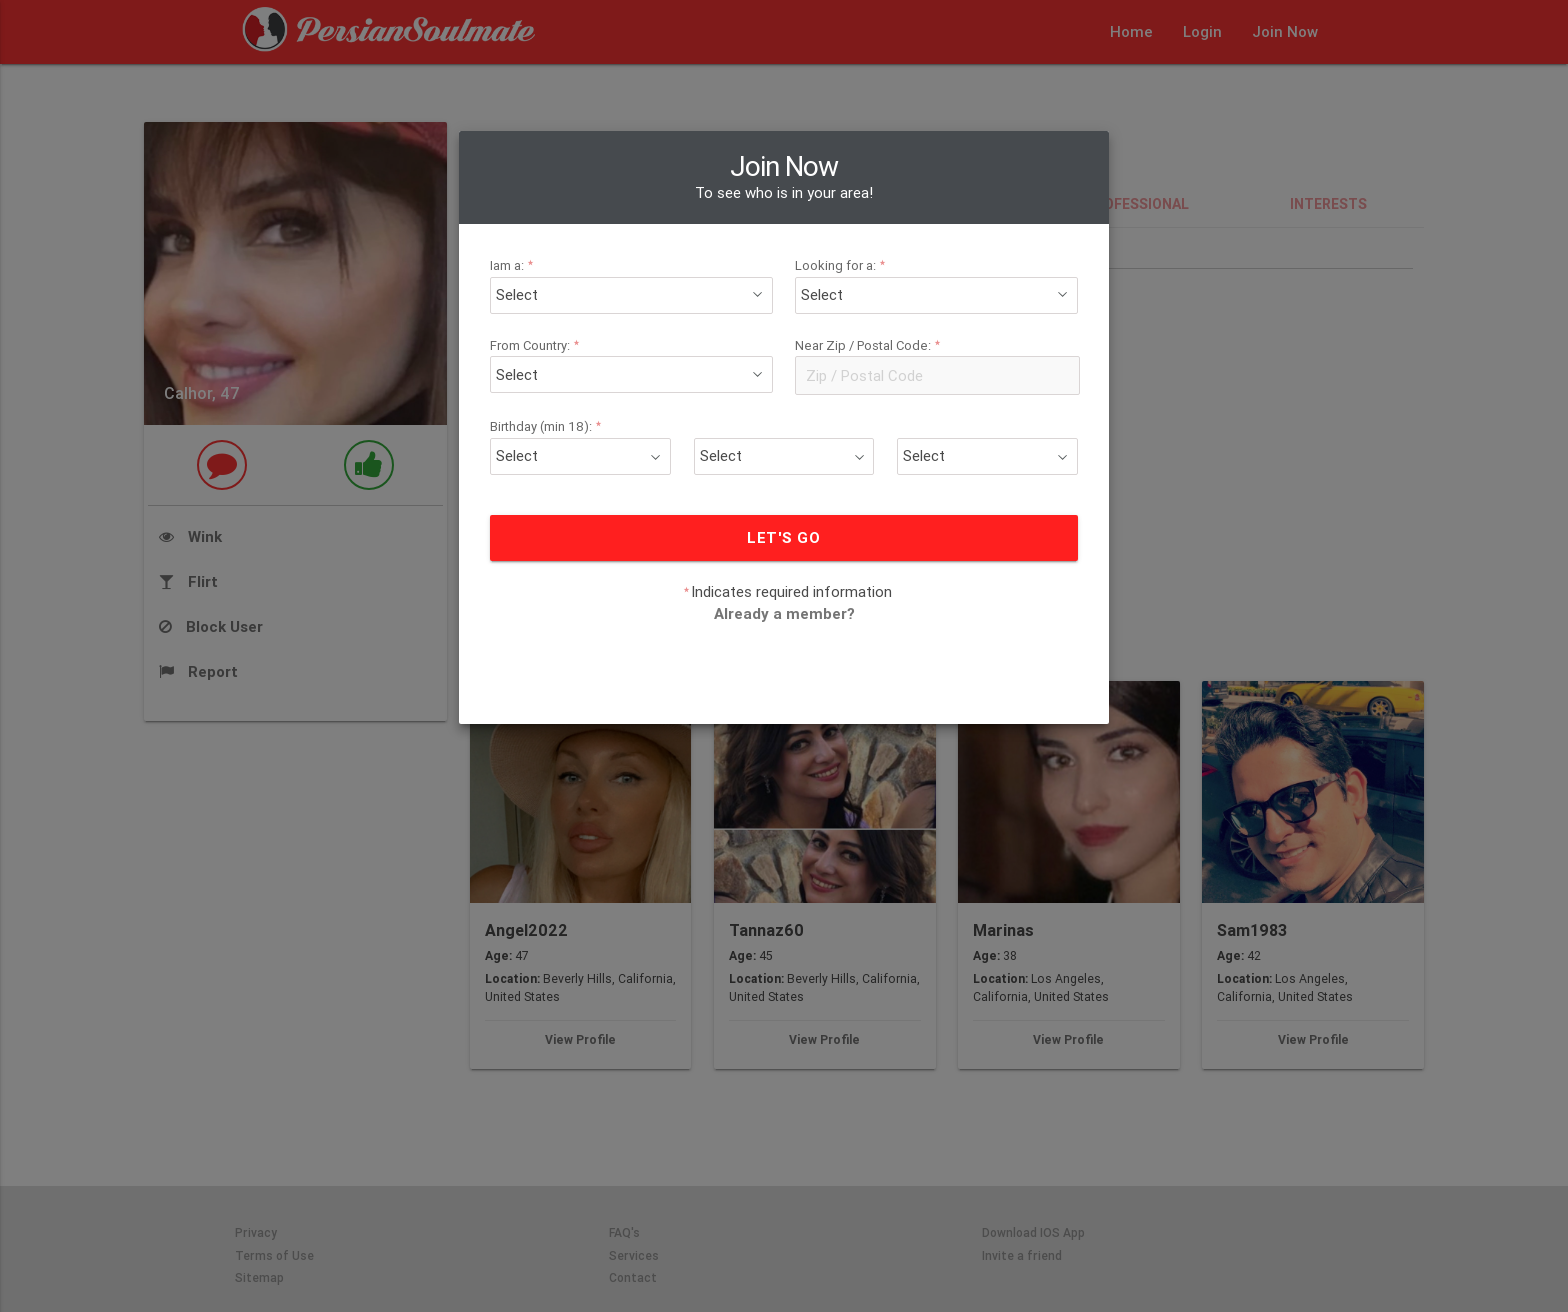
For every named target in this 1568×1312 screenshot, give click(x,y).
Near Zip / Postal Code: (870, 345)
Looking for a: (843, 265)
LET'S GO (784, 537)
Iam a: (514, 265)
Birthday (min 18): (548, 426)
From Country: (537, 345)
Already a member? (784, 613)
